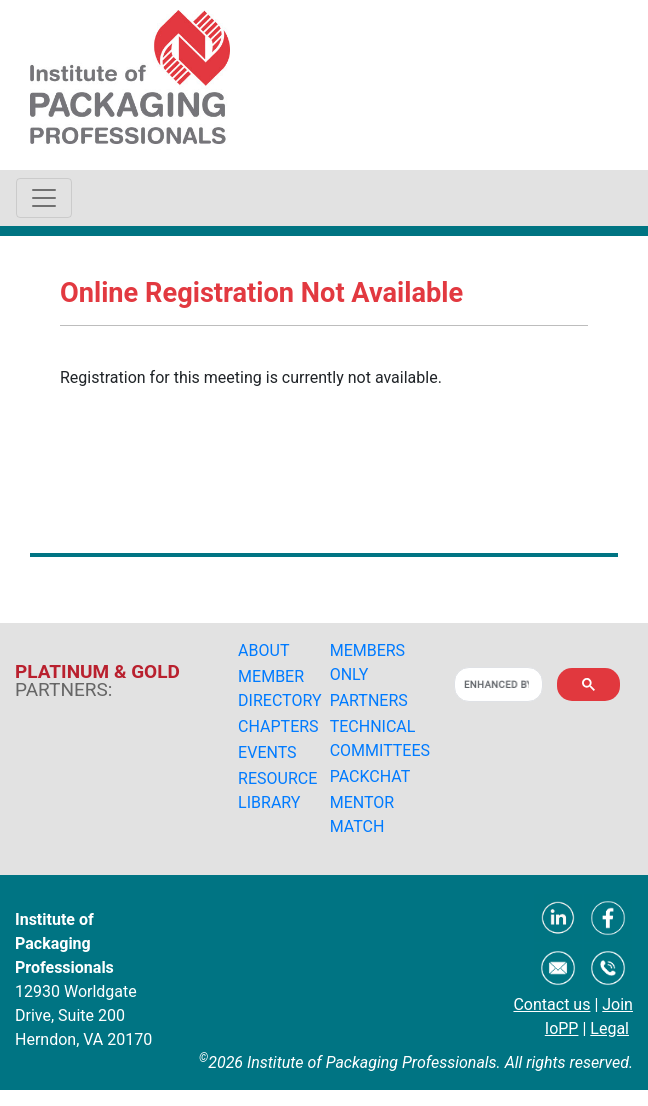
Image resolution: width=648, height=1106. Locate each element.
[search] (496, 685)
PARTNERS (369, 700)
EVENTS (267, 752)
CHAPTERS (278, 726)
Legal (609, 1028)
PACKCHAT (370, 776)
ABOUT (263, 650)
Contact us (551, 1004)
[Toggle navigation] (44, 198)
